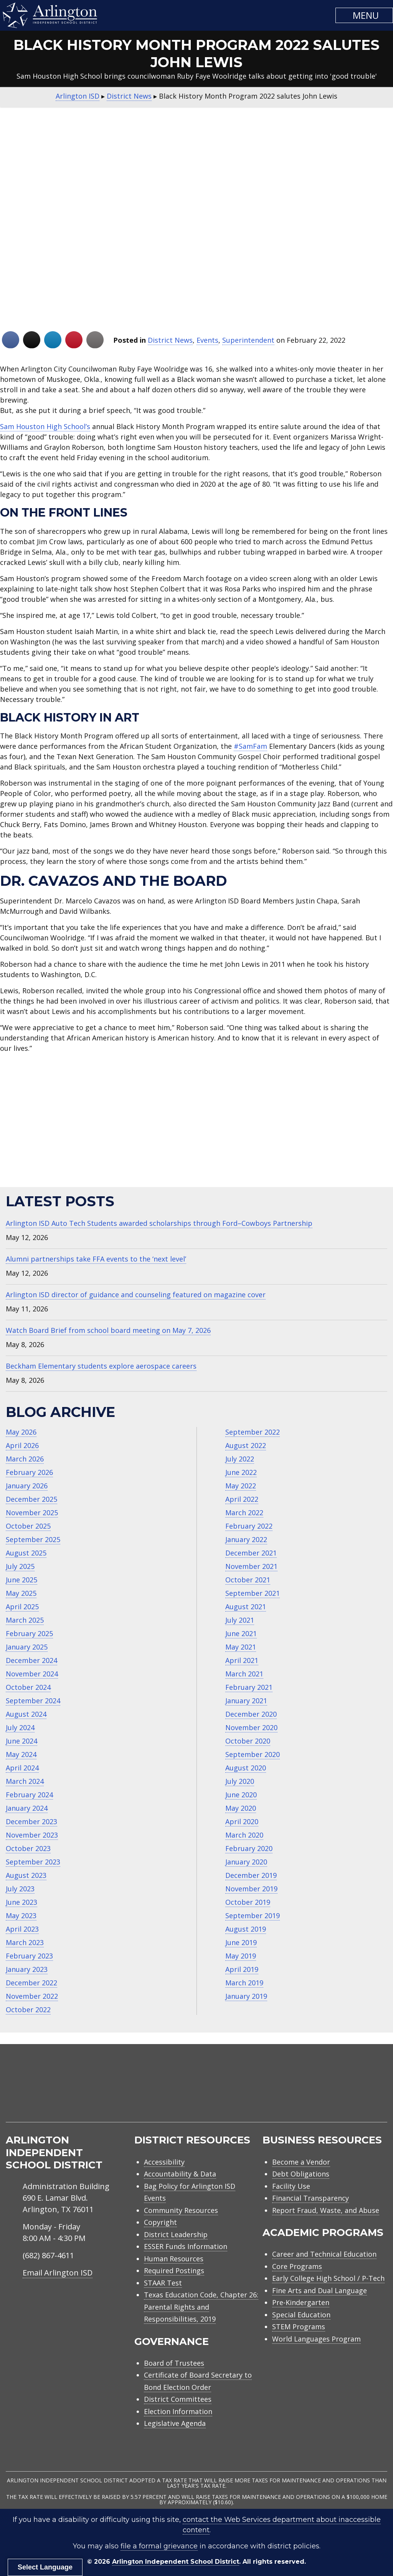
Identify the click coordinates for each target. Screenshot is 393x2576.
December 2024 (31, 1660)
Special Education (301, 2314)
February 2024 (29, 1794)
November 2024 (32, 1673)
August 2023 (26, 1875)
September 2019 (252, 1915)
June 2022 (241, 1472)
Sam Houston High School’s (45, 426)
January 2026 (27, 1485)
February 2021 (248, 1687)
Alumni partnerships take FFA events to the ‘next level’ (96, 1258)
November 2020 (251, 1727)
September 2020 (252, 1754)
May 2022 (240, 1485)
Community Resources (181, 2210)
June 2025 (21, 1579)
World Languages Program (316, 2338)
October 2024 (28, 1687)
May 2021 (240, 1646)
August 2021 (245, 1606)
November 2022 (32, 1996)
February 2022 (248, 1526)
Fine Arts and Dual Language (319, 2290)
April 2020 (241, 1821)
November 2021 (251, 1566)
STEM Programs (298, 2326)
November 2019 (251, 1888)
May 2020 (240, 1808)
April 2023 (22, 1929)
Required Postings (174, 2270)
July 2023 (20, 1888)
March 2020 (244, 1835)
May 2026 (21, 1432)
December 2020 (251, 1714)
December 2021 (251, 1552)
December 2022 (31, 1982)
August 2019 (245, 1929)
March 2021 (244, 1673)
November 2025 (32, 1512)
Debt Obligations (300, 2173)
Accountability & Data (180, 2173)
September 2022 (252, 1432)
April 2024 (22, 1767)
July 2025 (20, 1566)
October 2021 (247, 1579)
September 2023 (33, 1861)
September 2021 (252, 1593)
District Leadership (176, 2234)
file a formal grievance (159, 2546)
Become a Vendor (301, 2161)
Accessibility (164, 2161)
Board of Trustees (174, 2363)
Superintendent (248, 340)
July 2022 (239, 1458)
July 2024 (20, 1727)
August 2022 (245, 1445)
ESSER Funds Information (185, 2246)
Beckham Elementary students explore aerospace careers (101, 1366)
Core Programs (297, 2266)
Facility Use (291, 2186)
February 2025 (29, 1633)
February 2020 (248, 1848)
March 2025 (25, 1620)
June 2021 (241, 1633)
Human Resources (173, 2258)
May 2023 (21, 1915)
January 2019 (246, 1996)
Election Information (178, 2411)
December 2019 (251, 1875)
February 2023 (29, 1955)
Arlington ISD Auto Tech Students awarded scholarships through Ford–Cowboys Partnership (159, 1223)
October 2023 (28, 1848)
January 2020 (246, 1861)
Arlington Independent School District (175, 2561)
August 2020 (245, 1767)
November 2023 (32, 1835)
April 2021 (241, 1660)
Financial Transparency (310, 2198)
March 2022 (244, 1512)
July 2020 (239, 1781)
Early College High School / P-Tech (328, 2278)
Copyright (160, 2222)
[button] (364, 15)
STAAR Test (163, 2282)
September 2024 (33, 1700)
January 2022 (246, 1539)
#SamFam (250, 746)
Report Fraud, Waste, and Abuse (325, 2210)
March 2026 (25, 1458)
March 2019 (244, 1982)
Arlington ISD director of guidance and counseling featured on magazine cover (136, 1294)
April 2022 (241, 1499)
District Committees (177, 2399)
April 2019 (241, 1969)
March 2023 (25, 1942)
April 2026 (22, 1445)
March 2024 (25, 1781)
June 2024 (21, 1740)
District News (170, 340)
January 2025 (27, 1646)
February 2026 (29, 1472)
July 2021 (239, 1620)
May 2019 (240, 1955)
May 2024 (21, 1754)
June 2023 (21, 1902)
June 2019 (241, 1942)
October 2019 (247, 1902)
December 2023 (31, 1821)
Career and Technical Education (324, 2254)
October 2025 (28, 1526)
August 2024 (26, 1714)
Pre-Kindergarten (300, 2302)
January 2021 (246, 1700)
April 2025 (22, 1606)
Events (207, 340)
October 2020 (247, 1740)
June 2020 (241, 1794)
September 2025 (33, 1539)
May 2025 (21, 1593)
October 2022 (28, 2009)
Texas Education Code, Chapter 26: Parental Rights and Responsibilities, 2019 (201, 2306)
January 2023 (27, 1969)
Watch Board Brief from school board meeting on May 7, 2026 (108, 1330)
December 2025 (31, 1499)
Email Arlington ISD (57, 2272)
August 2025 (26, 1552)
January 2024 (27, 1808)
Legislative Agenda (175, 2423)
